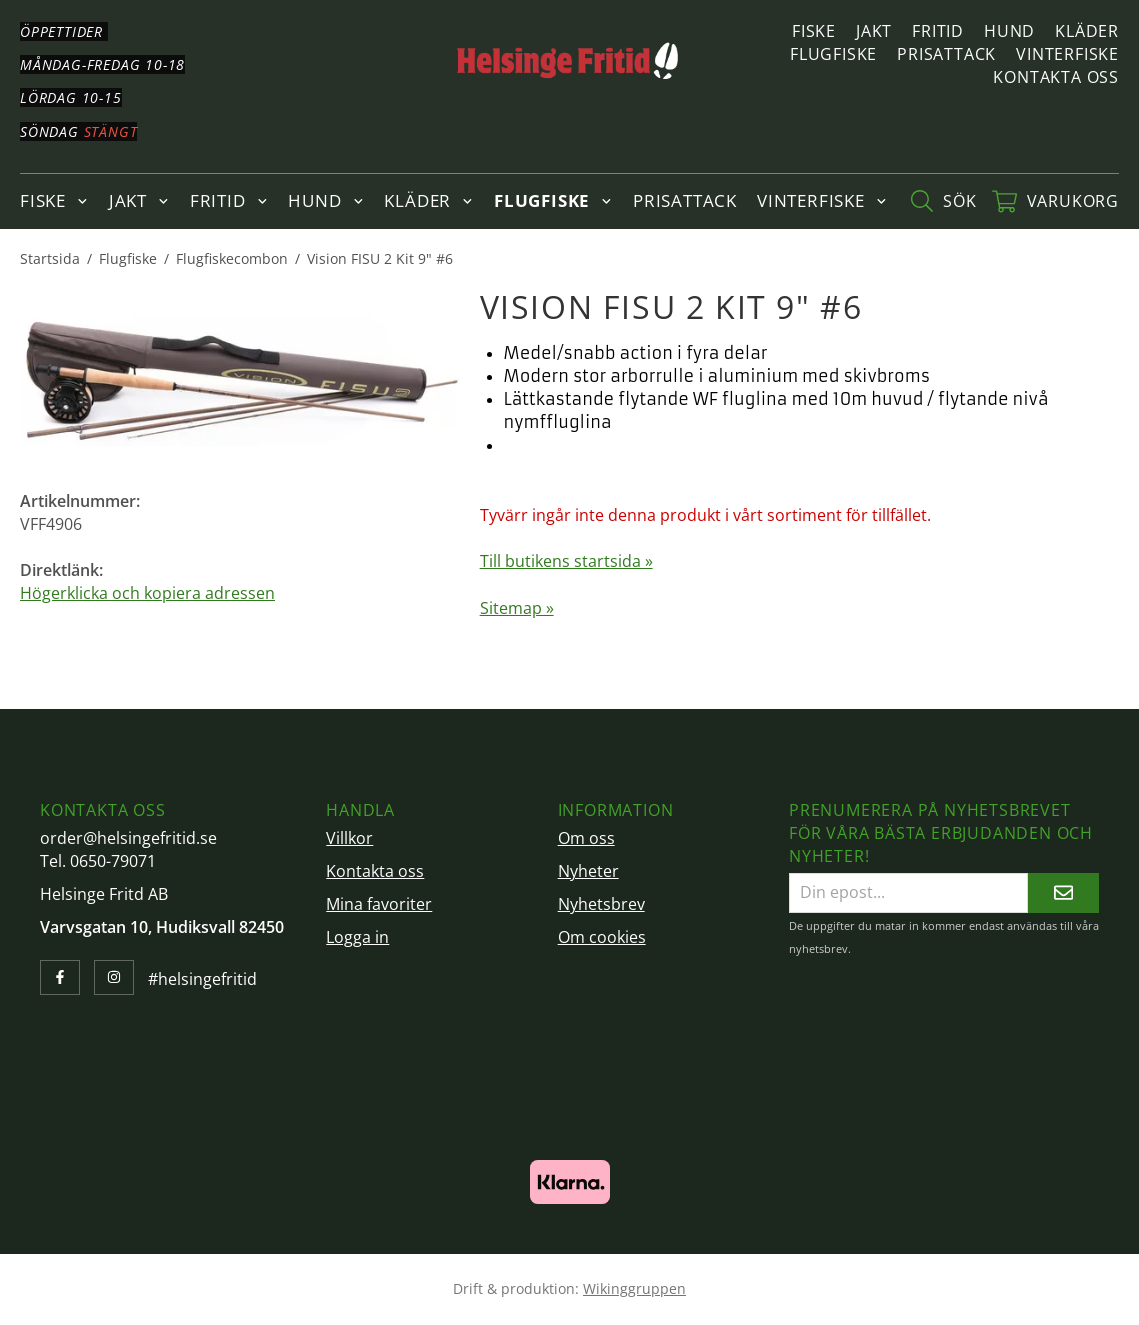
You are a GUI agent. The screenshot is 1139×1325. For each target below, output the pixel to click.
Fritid (938, 31)
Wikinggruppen (634, 1288)
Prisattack (946, 54)
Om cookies (602, 937)
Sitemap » (517, 608)
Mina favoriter (379, 904)
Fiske (814, 31)
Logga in (357, 937)
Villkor (349, 838)
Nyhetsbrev (601, 904)
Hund (1009, 31)
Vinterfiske (1067, 54)
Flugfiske (833, 54)
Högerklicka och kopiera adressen (147, 593)
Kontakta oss (1056, 77)
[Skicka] (1063, 892)
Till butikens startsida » (566, 561)
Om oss (586, 838)
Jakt (874, 31)
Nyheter (588, 871)
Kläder (1087, 31)
